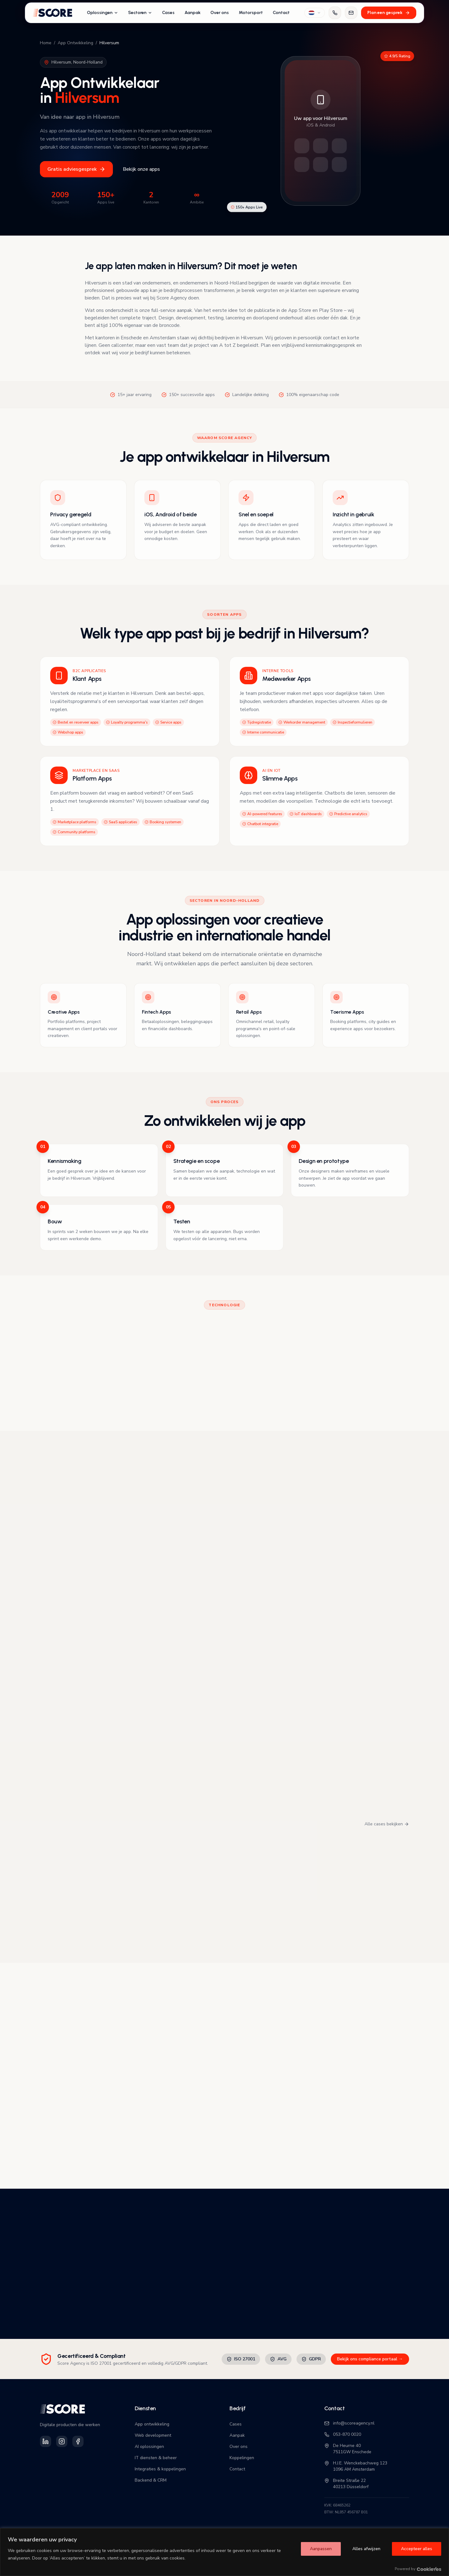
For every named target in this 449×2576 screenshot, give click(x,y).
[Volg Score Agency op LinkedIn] (45, 2441)
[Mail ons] (351, 13)
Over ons (219, 12)
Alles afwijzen (366, 2549)
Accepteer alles (416, 2549)
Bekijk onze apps (141, 169)
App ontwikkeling (152, 2424)
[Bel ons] (335, 13)
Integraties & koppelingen (160, 2469)
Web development (153, 2435)
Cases (168, 12)
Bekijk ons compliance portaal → (370, 2359)
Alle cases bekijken (387, 1824)
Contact (281, 12)
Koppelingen (241, 2458)
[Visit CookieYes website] (429, 2569)
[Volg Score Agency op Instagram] (61, 2441)
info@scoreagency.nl (349, 2423)
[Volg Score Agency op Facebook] (78, 2441)
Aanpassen (321, 2549)
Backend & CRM (151, 2480)
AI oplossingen (149, 2446)
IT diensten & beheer (156, 2458)
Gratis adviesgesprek (76, 169)
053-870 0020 (342, 2434)
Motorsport (251, 12)
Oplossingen (102, 12)
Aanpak (192, 12)
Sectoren (140, 12)
